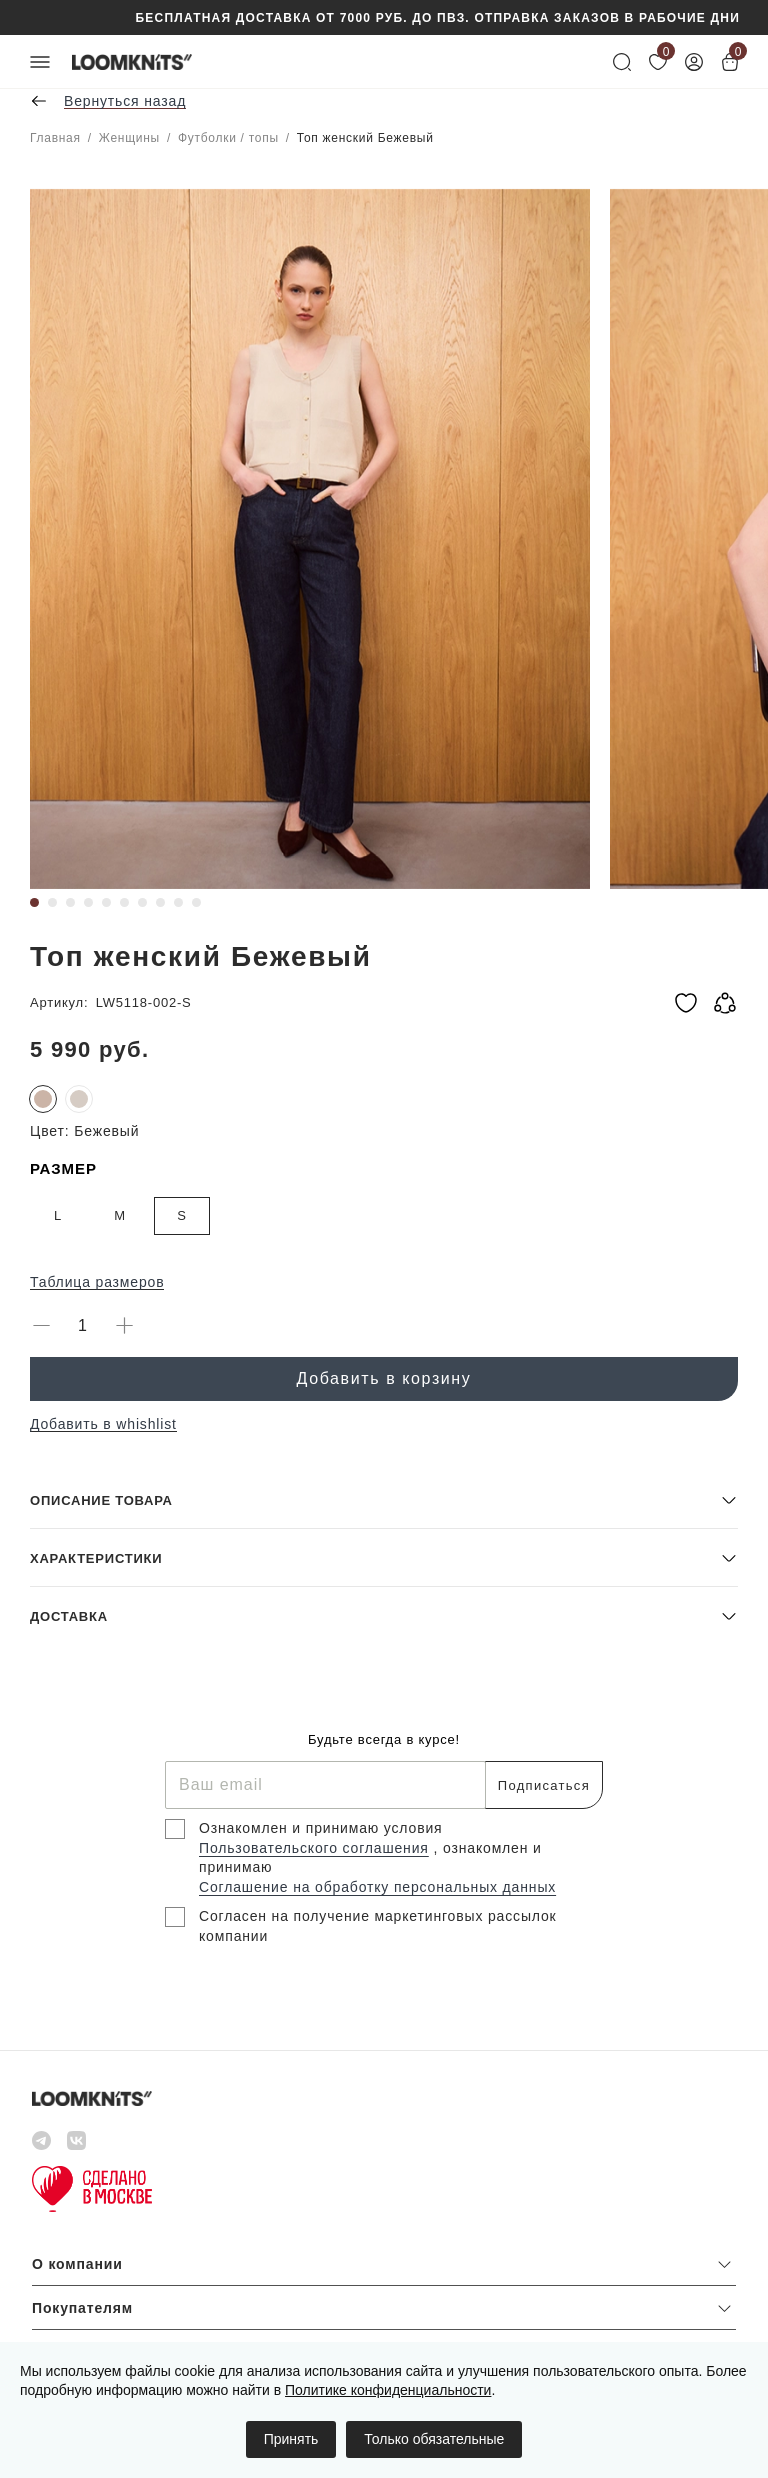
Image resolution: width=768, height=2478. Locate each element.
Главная (55, 138)
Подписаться (544, 1785)
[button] (384, 1499)
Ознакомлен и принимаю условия (321, 1828)
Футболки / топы (228, 138)
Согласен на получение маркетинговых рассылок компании (378, 1926)
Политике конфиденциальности (388, 2390)
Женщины (129, 138)
